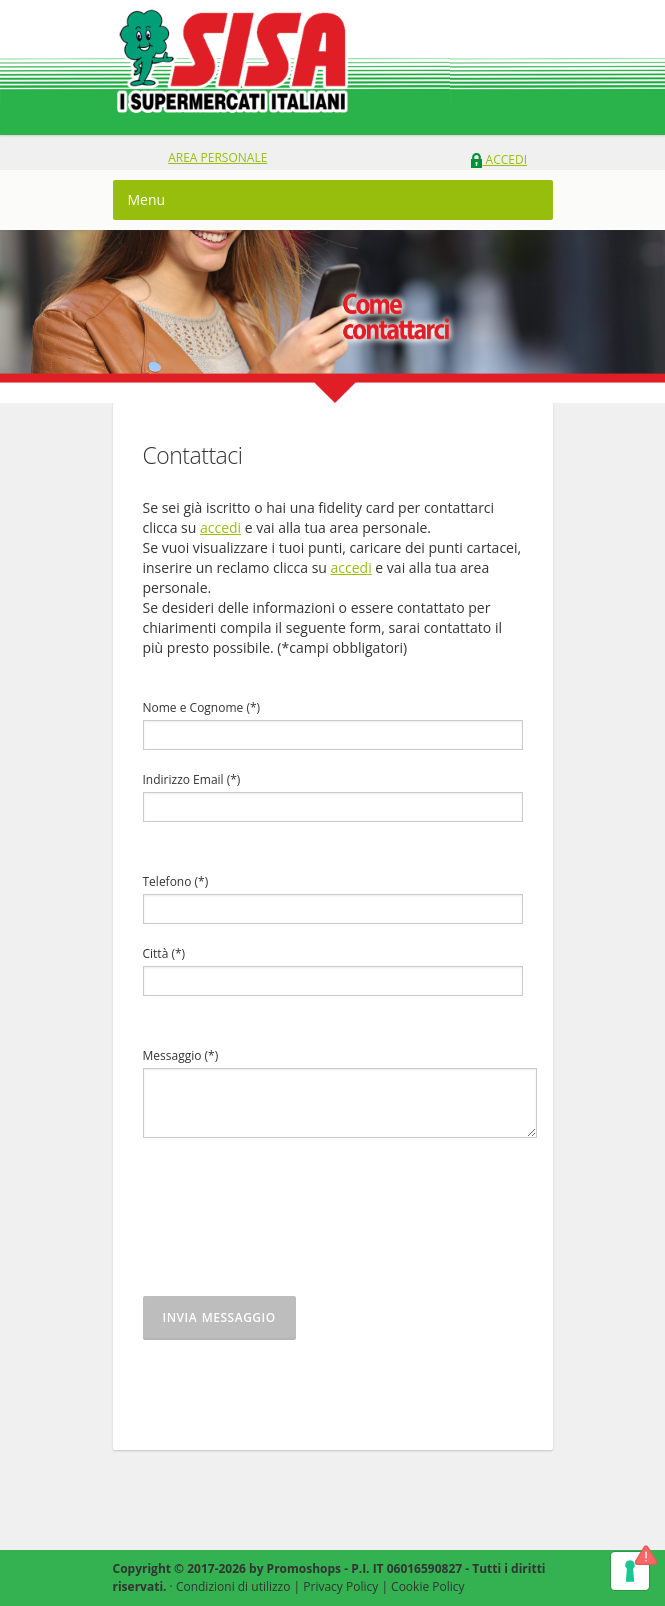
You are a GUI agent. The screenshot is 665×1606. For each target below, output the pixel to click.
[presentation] (295, 1227)
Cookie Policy (427, 1586)
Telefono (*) (176, 881)
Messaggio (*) (181, 1055)
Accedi (498, 159)
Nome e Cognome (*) (202, 707)
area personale (217, 157)
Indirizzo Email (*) (192, 779)
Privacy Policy (340, 1586)
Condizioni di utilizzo (233, 1586)
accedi (220, 527)
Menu (147, 199)
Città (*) (164, 953)
